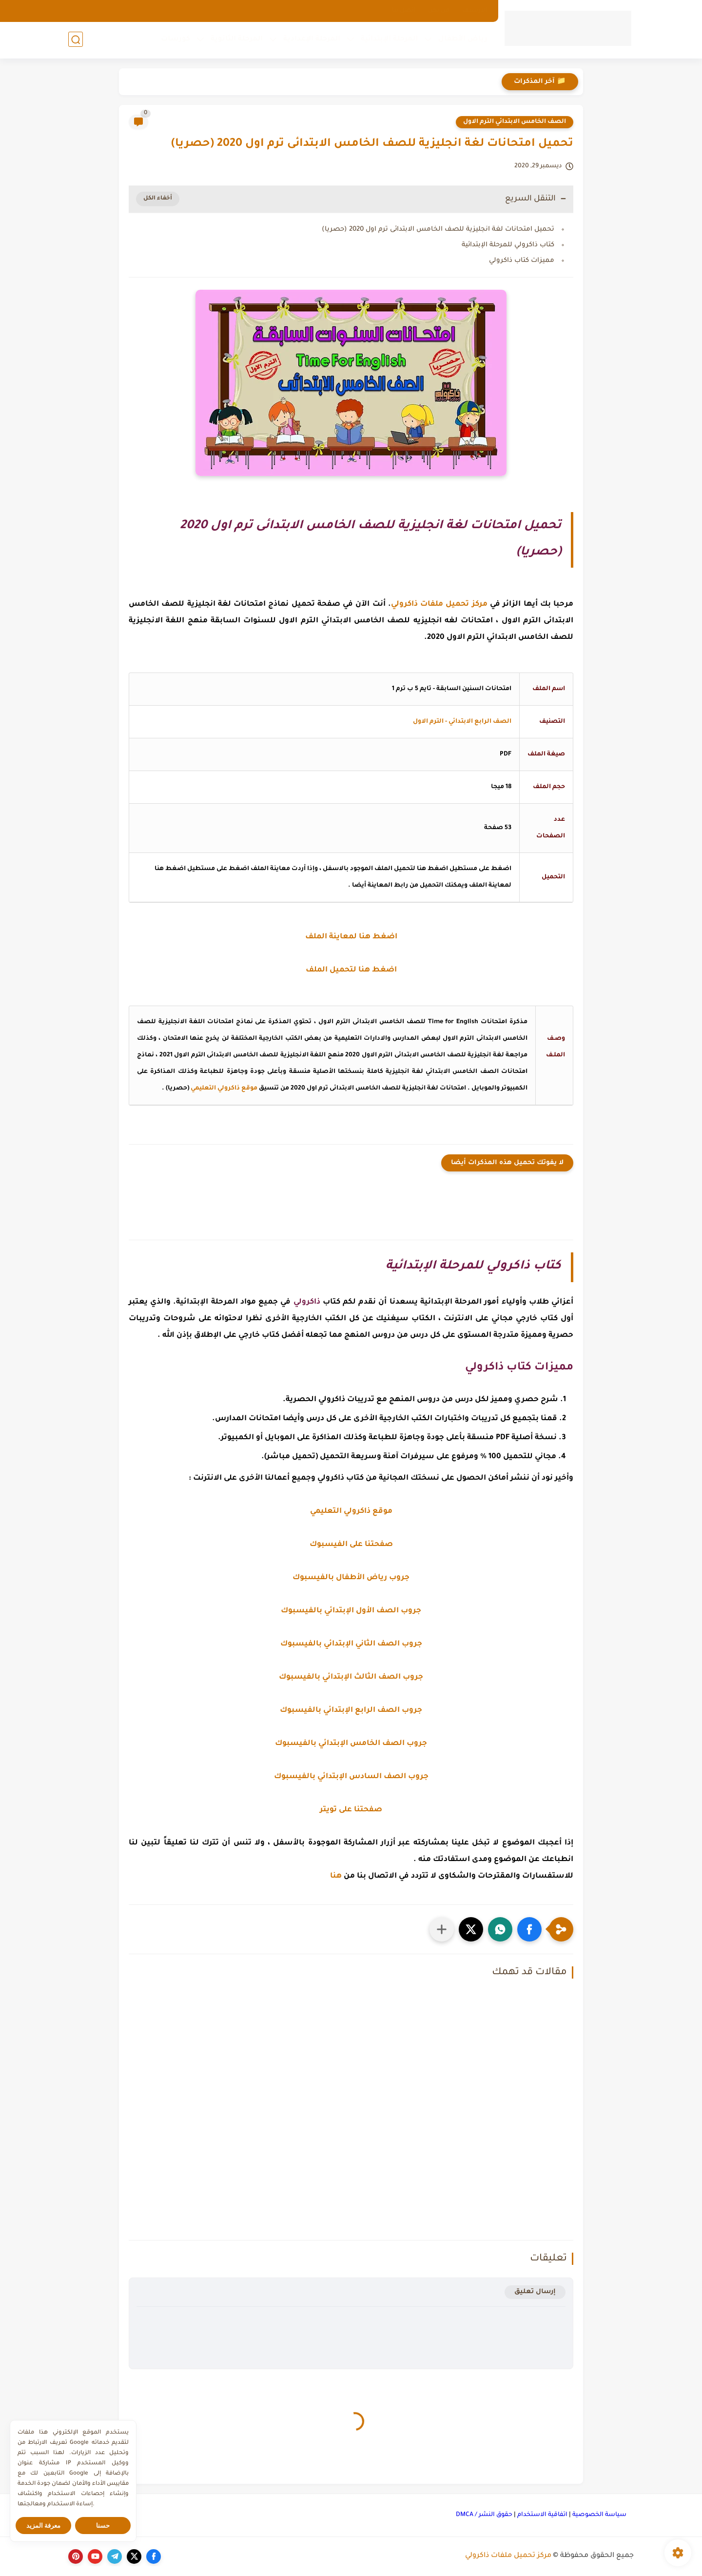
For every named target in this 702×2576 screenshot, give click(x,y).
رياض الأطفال (463, 39)
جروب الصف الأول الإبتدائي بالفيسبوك (351, 1611)
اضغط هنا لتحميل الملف (351, 970)
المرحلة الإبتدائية (389, 39)
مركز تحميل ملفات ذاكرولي (508, 2556)
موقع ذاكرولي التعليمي (224, 1088)
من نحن (438, 10)
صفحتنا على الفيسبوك (351, 1545)
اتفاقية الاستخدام (542, 2515)
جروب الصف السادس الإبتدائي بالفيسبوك (351, 1777)
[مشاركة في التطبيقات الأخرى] (441, 1929)
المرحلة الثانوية (237, 39)
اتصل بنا (403, 10)
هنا (336, 1876)
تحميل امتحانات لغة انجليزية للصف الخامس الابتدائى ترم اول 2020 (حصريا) (438, 229)
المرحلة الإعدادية (311, 39)
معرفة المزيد (43, 2525)
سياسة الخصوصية (599, 2515)
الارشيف (474, 10)
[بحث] (75, 39)
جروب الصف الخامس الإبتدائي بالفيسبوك (351, 1744)
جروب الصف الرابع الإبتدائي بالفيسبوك (351, 1710)
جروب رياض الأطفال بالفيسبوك (351, 1578)
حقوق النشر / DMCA (484, 2515)
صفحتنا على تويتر (351, 1810)
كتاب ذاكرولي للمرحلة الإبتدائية (508, 245)
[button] (529, 1929)
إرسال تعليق (535, 2292)
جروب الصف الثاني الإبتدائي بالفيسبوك (351, 1644)
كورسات (175, 39)
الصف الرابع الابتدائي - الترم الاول (462, 721)
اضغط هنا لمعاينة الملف (351, 937)
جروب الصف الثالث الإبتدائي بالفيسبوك (351, 1677)
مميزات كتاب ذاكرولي (521, 260)
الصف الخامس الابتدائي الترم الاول (514, 122)
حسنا (103, 2525)
